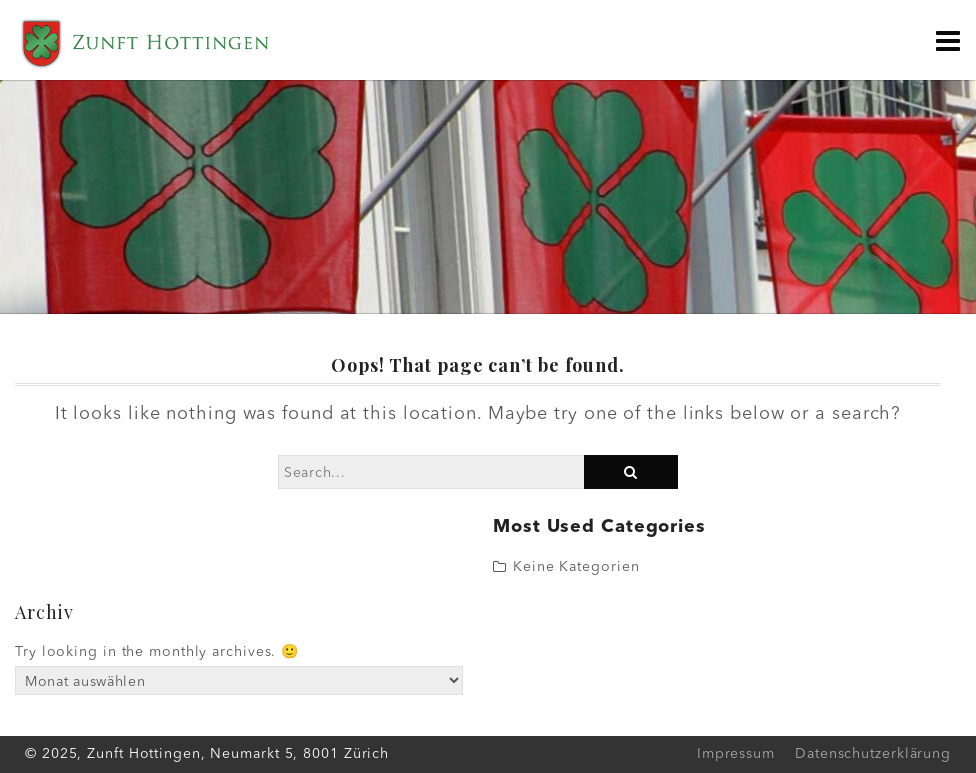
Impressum (736, 754)
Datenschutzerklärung (873, 754)
